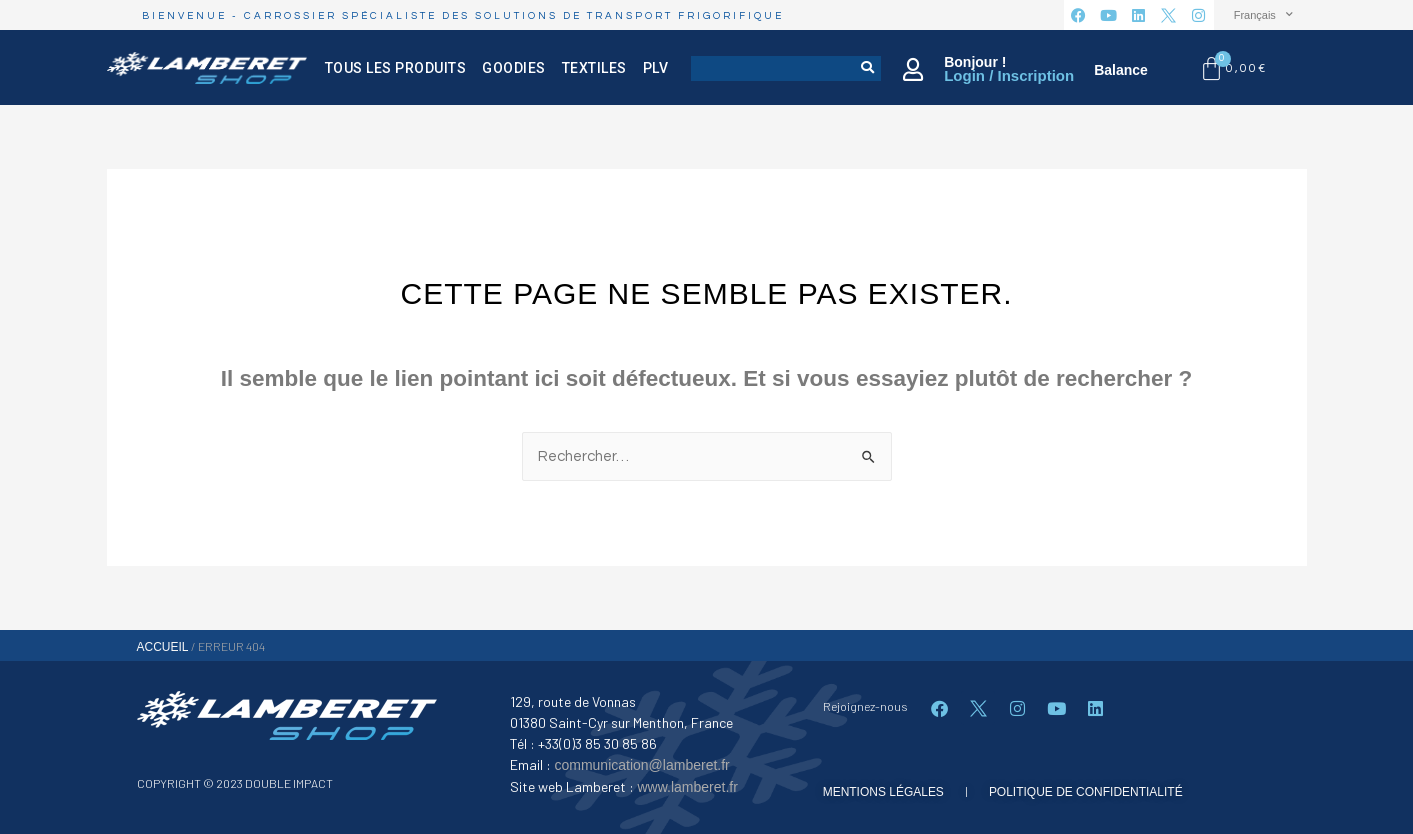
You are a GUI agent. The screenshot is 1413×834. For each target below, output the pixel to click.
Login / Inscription (1009, 75)
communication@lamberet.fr (641, 765)
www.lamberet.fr (687, 787)
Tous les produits (395, 68)
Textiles (593, 68)
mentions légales (883, 792)
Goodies (514, 68)
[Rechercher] (868, 68)
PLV (655, 68)
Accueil (163, 647)
